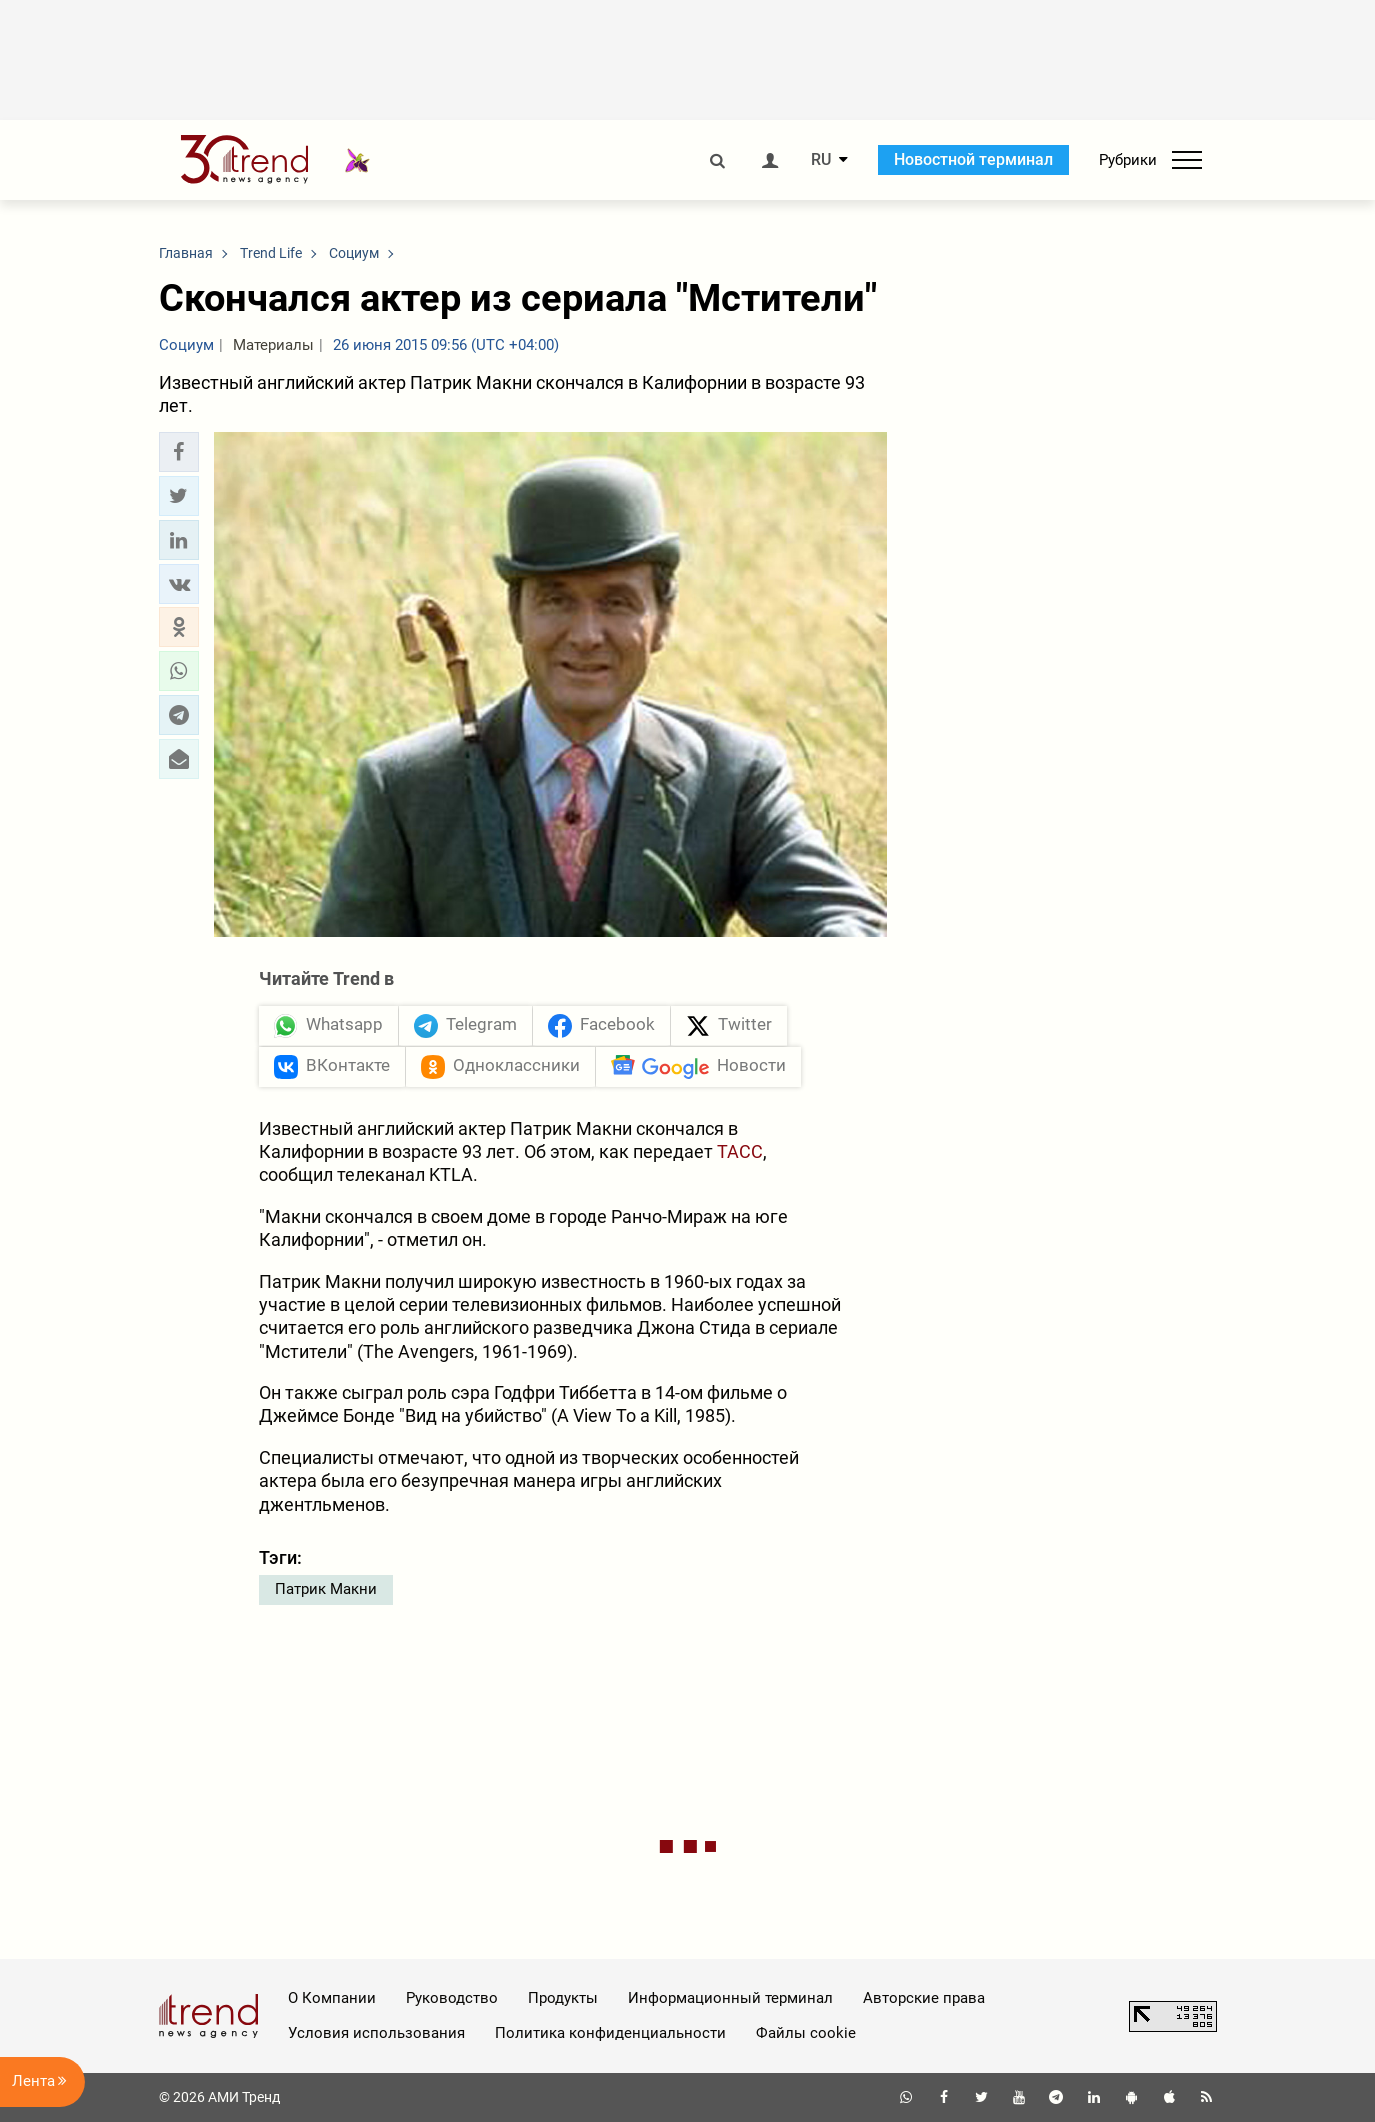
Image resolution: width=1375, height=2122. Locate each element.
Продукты (563, 1998)
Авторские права (924, 1998)
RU (821, 160)
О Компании (332, 1998)
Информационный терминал (730, 1998)
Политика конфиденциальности (610, 2033)
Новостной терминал (973, 159)
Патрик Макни (326, 1589)
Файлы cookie (806, 2033)
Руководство (452, 1998)
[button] (179, 452)
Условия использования (376, 2033)
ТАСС (740, 1151)
